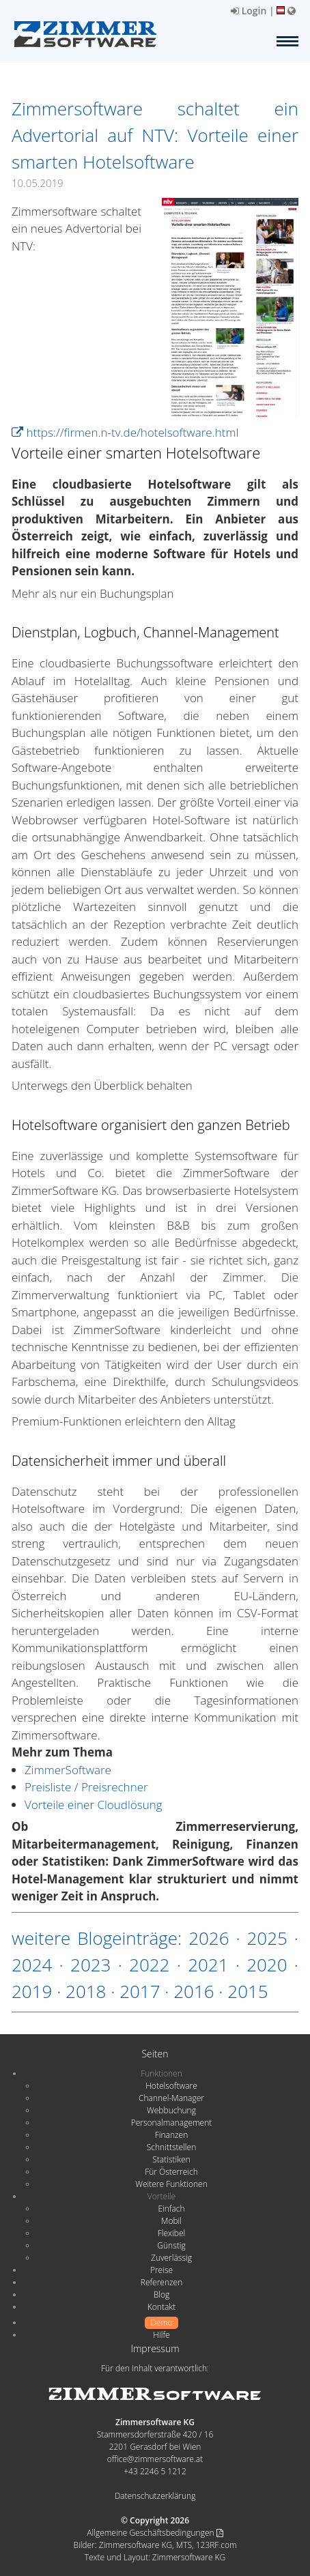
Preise (161, 2270)
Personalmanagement (171, 2122)
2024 (32, 1964)
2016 (193, 1991)
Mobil (171, 2221)
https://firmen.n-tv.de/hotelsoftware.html (125, 432)
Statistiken (171, 2159)
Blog (162, 2294)
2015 (247, 1991)
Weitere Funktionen (171, 2184)
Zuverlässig (171, 2257)
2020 (266, 1964)
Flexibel (171, 2233)
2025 (267, 1938)
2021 (208, 1964)
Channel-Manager (171, 2098)
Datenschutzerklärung (155, 2496)
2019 (32, 1991)
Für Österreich (171, 2171)
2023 (90, 1964)
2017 (139, 1991)
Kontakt (161, 2307)
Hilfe (161, 2335)
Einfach (171, 2208)
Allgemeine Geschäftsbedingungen (155, 2532)
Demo (161, 2322)
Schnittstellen (171, 2147)
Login (248, 10)
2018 (86, 1991)
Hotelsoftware (171, 2086)
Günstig (171, 2245)
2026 (208, 1938)
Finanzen (171, 2135)
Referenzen (161, 2282)
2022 (149, 1964)
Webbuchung (171, 2110)
